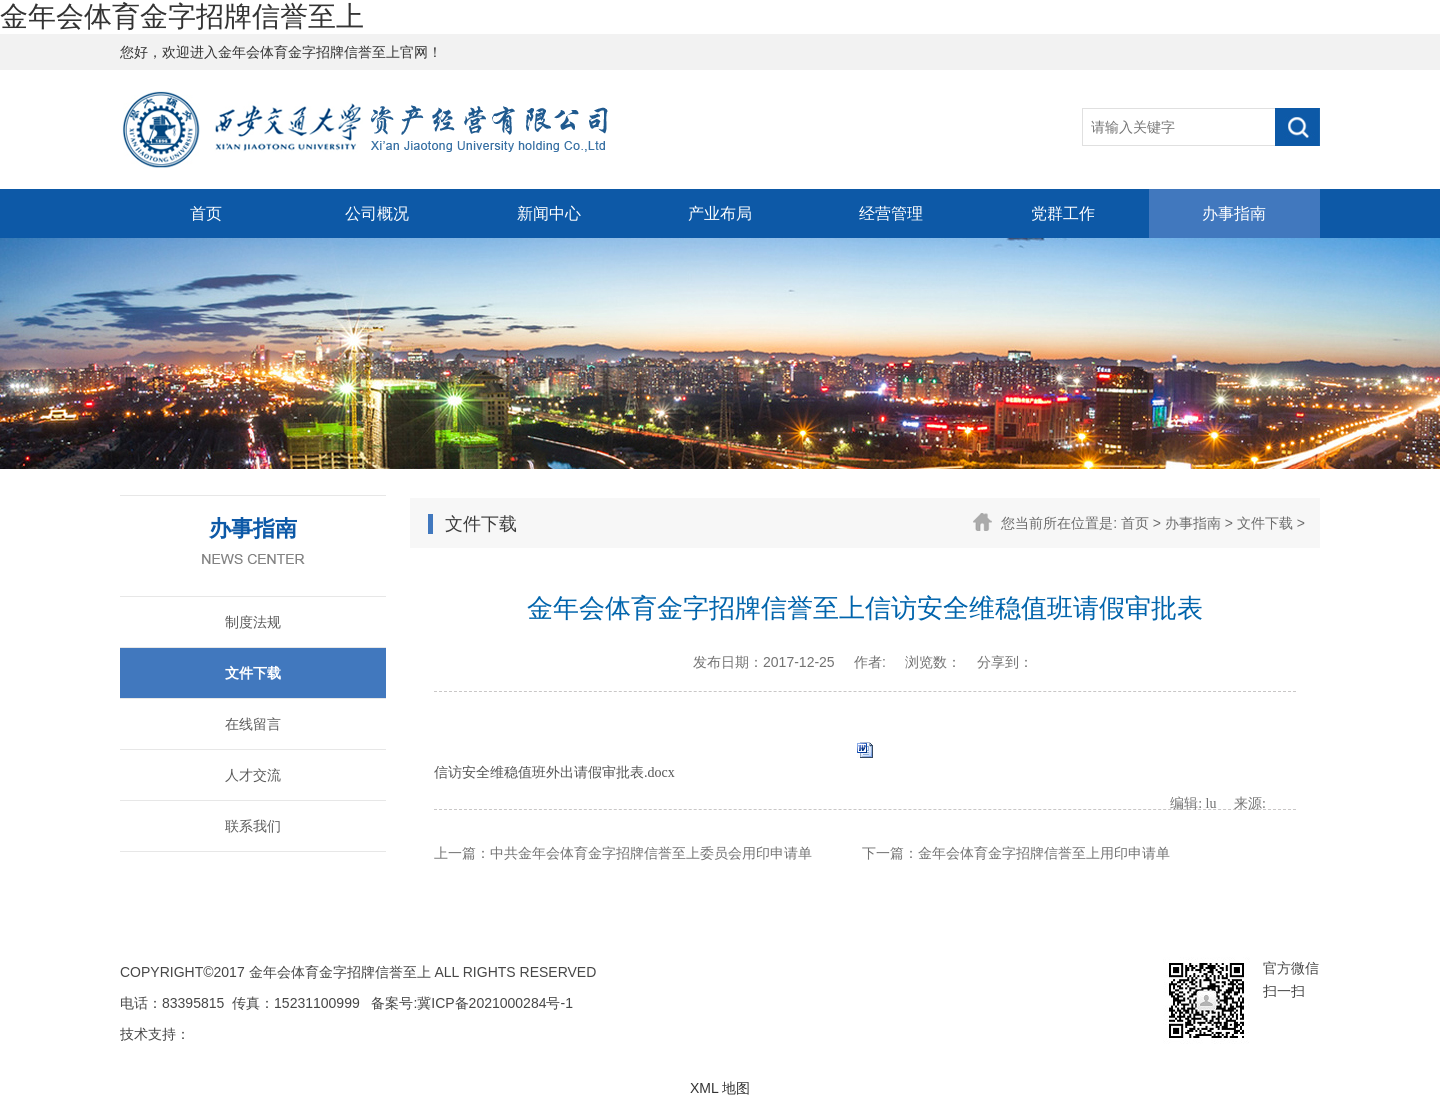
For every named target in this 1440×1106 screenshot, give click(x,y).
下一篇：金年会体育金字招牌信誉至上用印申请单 (1016, 853)
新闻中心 (549, 213)
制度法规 (253, 622)
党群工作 (1063, 213)
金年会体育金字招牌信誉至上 (182, 16)
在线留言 (253, 724)
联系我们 (253, 826)
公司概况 (377, 213)
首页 (206, 213)
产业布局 (720, 213)
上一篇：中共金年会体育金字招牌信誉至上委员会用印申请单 (623, 853)
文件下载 (253, 673)
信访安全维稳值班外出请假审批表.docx (554, 772)
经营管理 (891, 213)
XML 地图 (720, 1088)
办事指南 (1234, 213)
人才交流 (253, 775)
